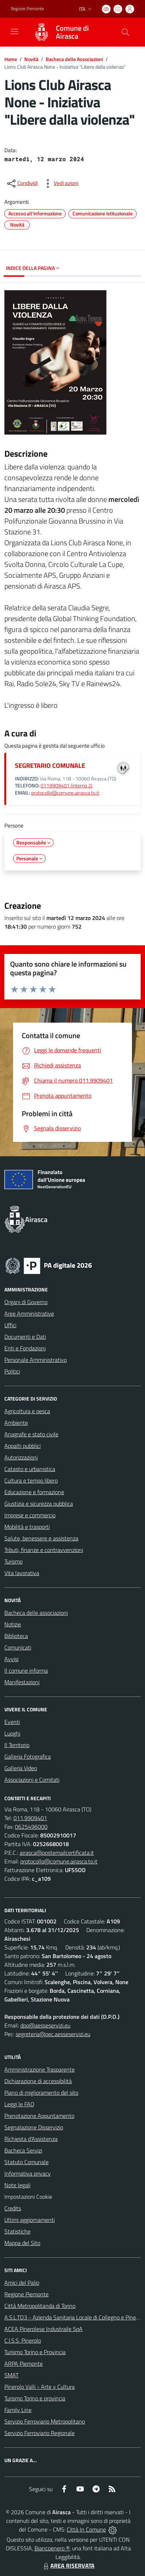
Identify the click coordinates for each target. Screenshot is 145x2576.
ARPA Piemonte (23, 2363)
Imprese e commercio (29, 1515)
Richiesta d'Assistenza (31, 2138)
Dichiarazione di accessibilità (38, 2081)
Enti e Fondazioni (25, 1348)
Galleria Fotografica (27, 1756)
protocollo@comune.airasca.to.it (65, 793)
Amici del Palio (21, 2282)
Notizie (12, 1624)
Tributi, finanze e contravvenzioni (43, 1549)
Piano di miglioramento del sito (41, 2092)
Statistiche (17, 2231)
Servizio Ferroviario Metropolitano (44, 2421)
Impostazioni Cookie (28, 2196)
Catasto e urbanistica (29, 1469)
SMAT (11, 2375)
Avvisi (11, 1659)
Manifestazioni (22, 1682)
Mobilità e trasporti (27, 1526)
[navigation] (14, 31)
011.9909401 (30, 1818)
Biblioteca (16, 1635)
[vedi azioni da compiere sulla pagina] (60, 183)
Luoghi (12, 1733)
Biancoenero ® (52, 2548)
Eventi (12, 1721)
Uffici (10, 1325)
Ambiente (16, 1422)
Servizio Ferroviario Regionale (39, 2433)
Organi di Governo (25, 1302)
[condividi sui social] (21, 183)
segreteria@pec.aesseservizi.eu (53, 2034)
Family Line (18, 2409)
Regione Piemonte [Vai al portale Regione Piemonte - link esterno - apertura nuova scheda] (27, 8)
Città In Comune (86, 2529)
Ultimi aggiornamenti (29, 2219)
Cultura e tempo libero (31, 1480)
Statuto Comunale (26, 2162)
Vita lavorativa (21, 1573)
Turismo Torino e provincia (34, 2398)
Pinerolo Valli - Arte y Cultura (39, 2386)
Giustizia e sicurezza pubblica (38, 1503)
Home (10, 59)
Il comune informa (26, 1670)
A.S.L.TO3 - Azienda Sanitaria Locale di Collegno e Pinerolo (74, 2317)
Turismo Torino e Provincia (35, 2352)
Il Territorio (16, 1745)
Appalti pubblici (22, 1445)
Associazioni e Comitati (31, 1779)
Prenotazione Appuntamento (39, 2115)
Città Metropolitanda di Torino (39, 2305)
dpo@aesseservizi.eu (45, 2025)
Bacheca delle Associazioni (74, 59)
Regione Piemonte (26, 2294)
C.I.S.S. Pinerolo (22, 2340)
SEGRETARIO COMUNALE (50, 765)
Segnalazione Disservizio (33, 2127)
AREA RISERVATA (68, 2565)
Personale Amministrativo (35, 1359)
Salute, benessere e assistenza (41, 1538)
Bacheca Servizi (23, 2150)
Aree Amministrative (29, 1313)
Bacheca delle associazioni (36, 1612)
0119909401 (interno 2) (66, 786)
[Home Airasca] (69, 32)
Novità (31, 59)
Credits (12, 2208)
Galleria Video (20, 1768)
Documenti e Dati (25, 1336)
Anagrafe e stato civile (31, 1434)
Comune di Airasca (72, 32)
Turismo (13, 1561)
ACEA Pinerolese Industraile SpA (43, 2329)
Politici (12, 1371)
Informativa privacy (27, 2173)
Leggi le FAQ (19, 2104)
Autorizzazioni (21, 1457)
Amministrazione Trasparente (39, 2069)
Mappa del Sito (22, 2243)
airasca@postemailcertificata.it (57, 1852)
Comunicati (17, 1647)
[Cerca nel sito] (125, 32)
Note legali (17, 2185)
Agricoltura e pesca (27, 1411)
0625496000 (31, 1826)
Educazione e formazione (34, 1492)
